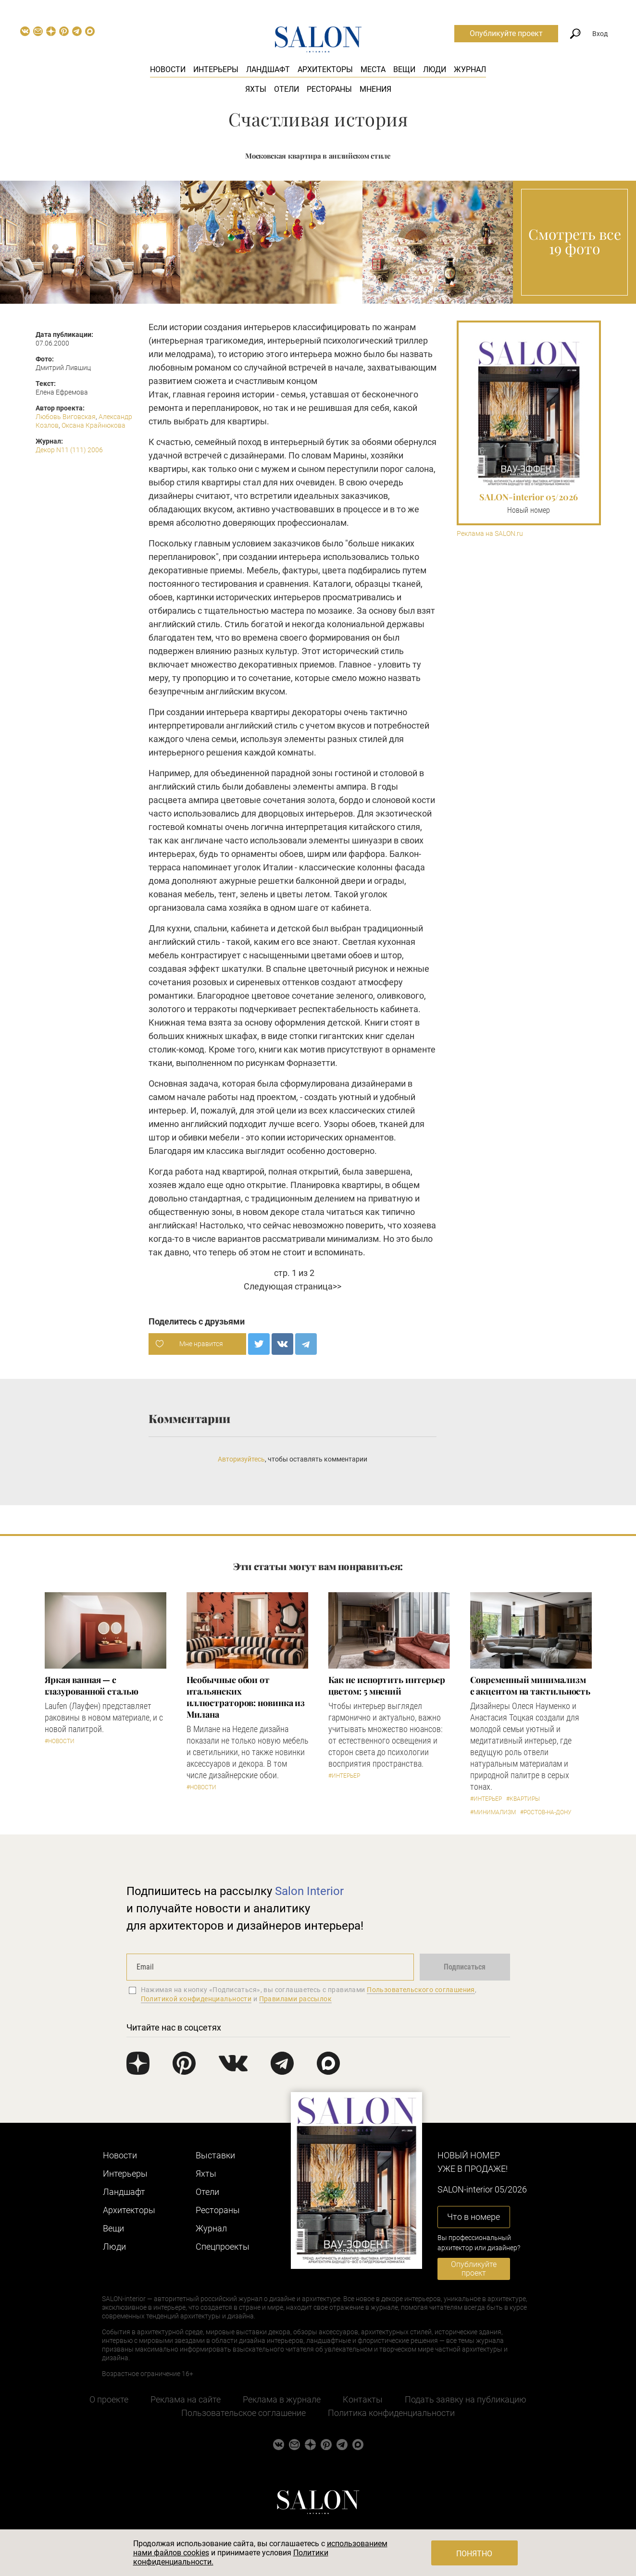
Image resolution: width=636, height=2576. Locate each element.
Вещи (404, 69)
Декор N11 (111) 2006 (69, 450)
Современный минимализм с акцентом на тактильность (530, 1685)
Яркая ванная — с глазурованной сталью (91, 1685)
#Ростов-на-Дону (546, 1812)
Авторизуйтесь (241, 1459)
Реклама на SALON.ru (490, 533)
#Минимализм (493, 1812)
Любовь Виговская (66, 417)
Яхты (255, 89)
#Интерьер (344, 1776)
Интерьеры (215, 69)
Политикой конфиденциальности (196, 1999)
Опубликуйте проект (506, 33)
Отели (286, 89)
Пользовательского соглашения (421, 1990)
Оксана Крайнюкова (93, 425)
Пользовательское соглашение (243, 2413)
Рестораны (329, 89)
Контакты (363, 2399)
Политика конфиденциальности (391, 2413)
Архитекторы (325, 69)
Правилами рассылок (295, 1999)
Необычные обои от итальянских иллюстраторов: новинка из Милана (246, 1697)
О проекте (108, 2399)
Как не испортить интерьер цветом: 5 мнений (387, 1685)
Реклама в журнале (282, 2399)
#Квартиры (523, 1799)
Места (373, 69)
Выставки (215, 2155)
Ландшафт (268, 69)
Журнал (470, 69)
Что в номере (473, 2217)
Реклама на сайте (185, 2399)
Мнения (375, 89)
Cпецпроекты (222, 2247)
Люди (434, 69)
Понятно (474, 2553)
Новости (168, 69)
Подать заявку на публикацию (465, 2399)
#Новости (60, 1741)
